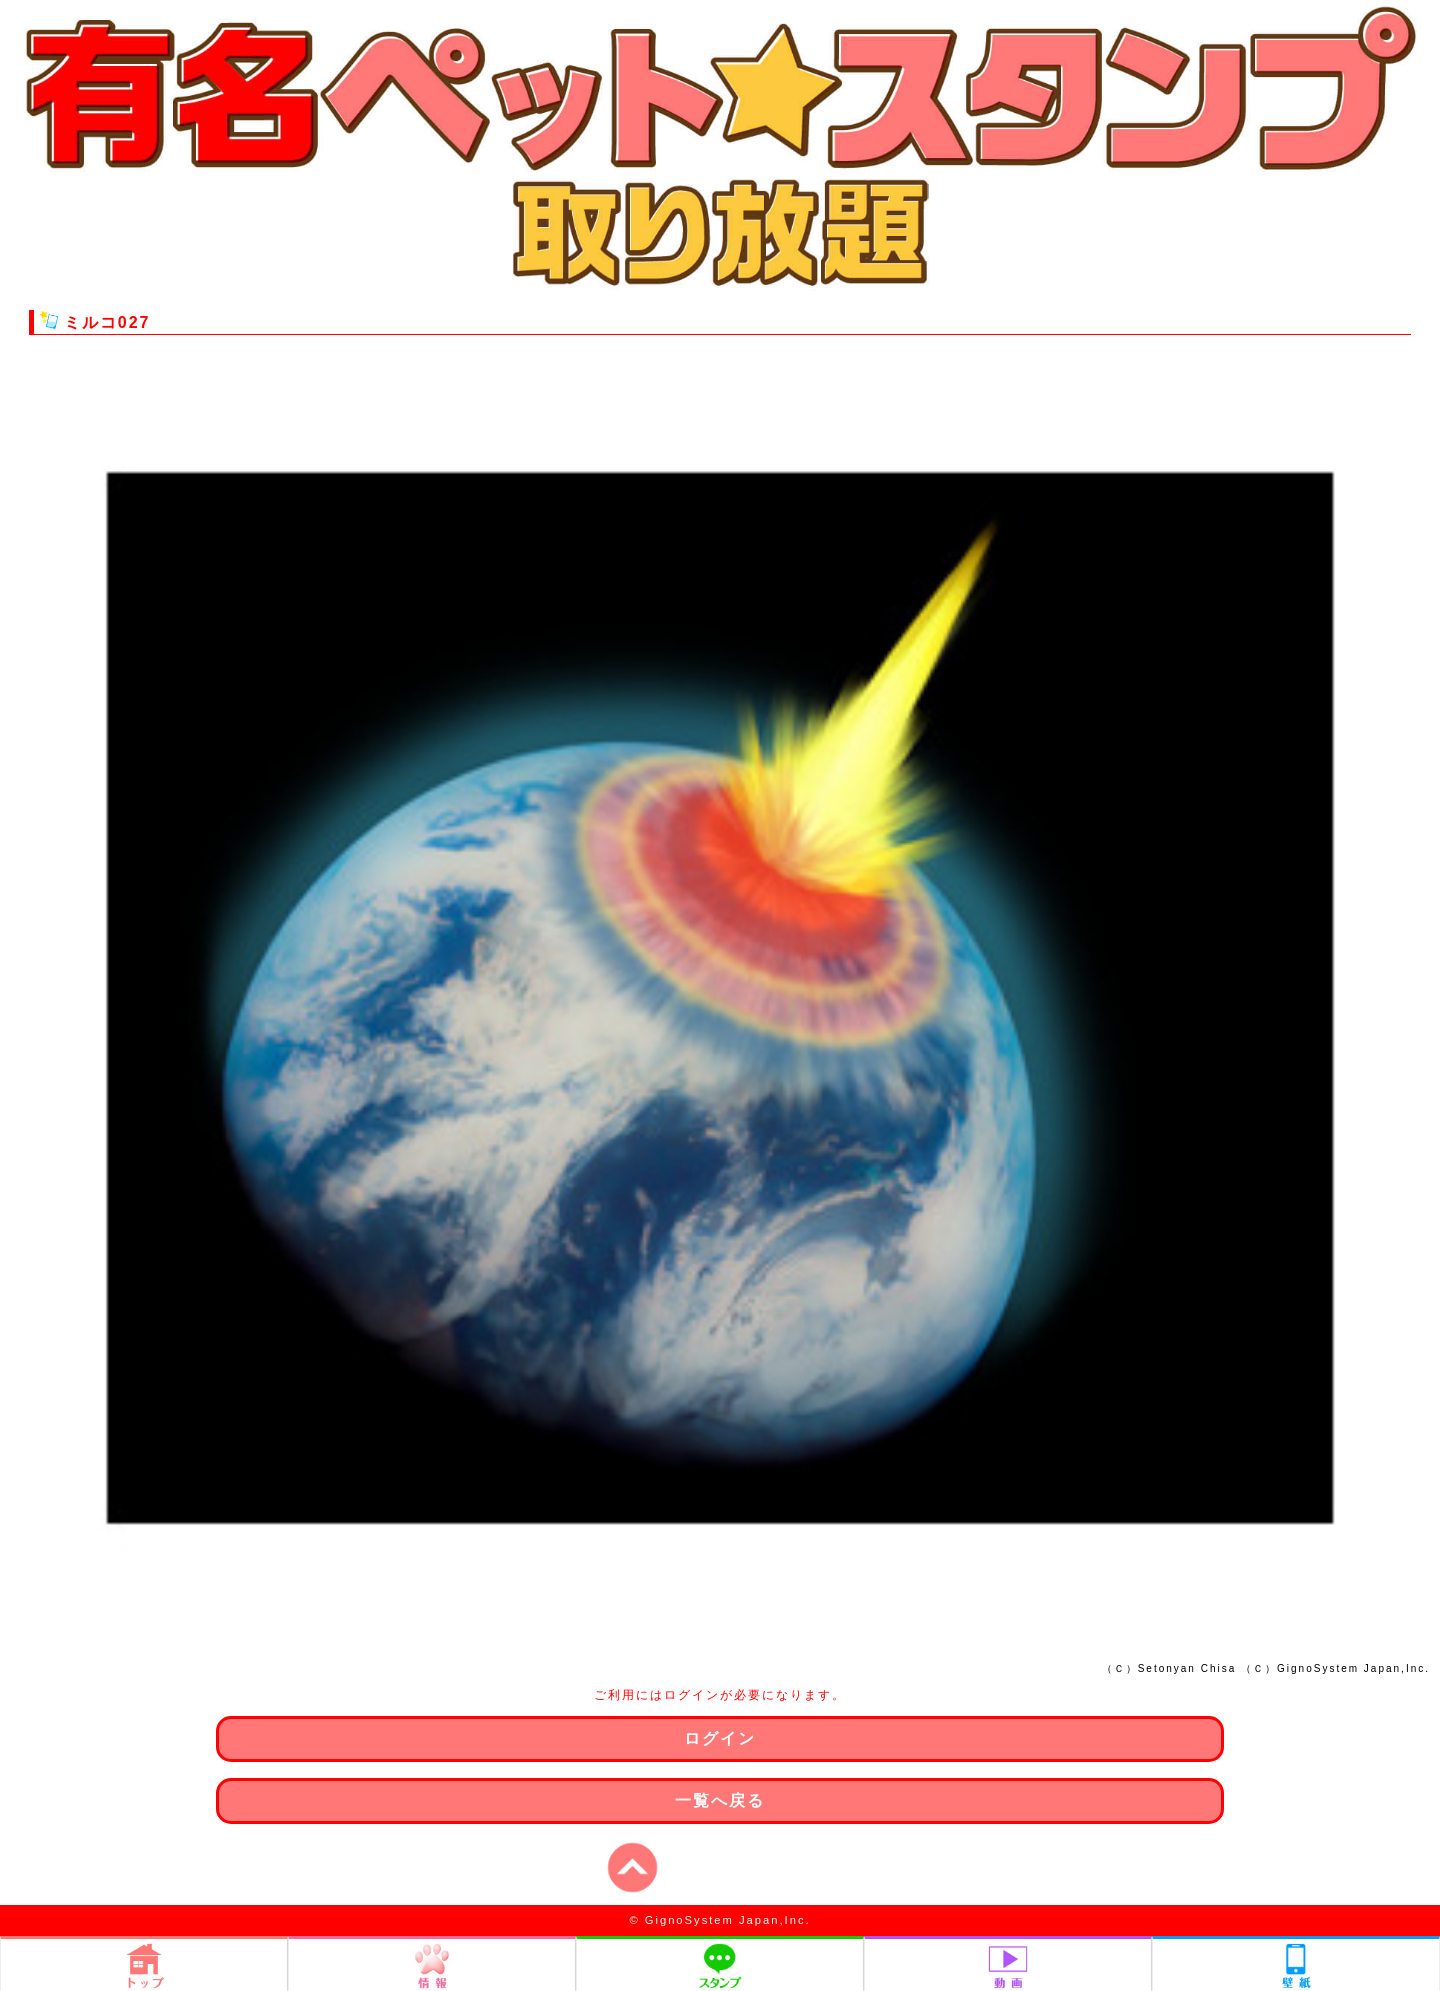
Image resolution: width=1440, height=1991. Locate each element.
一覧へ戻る (720, 1800)
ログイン (720, 1738)
